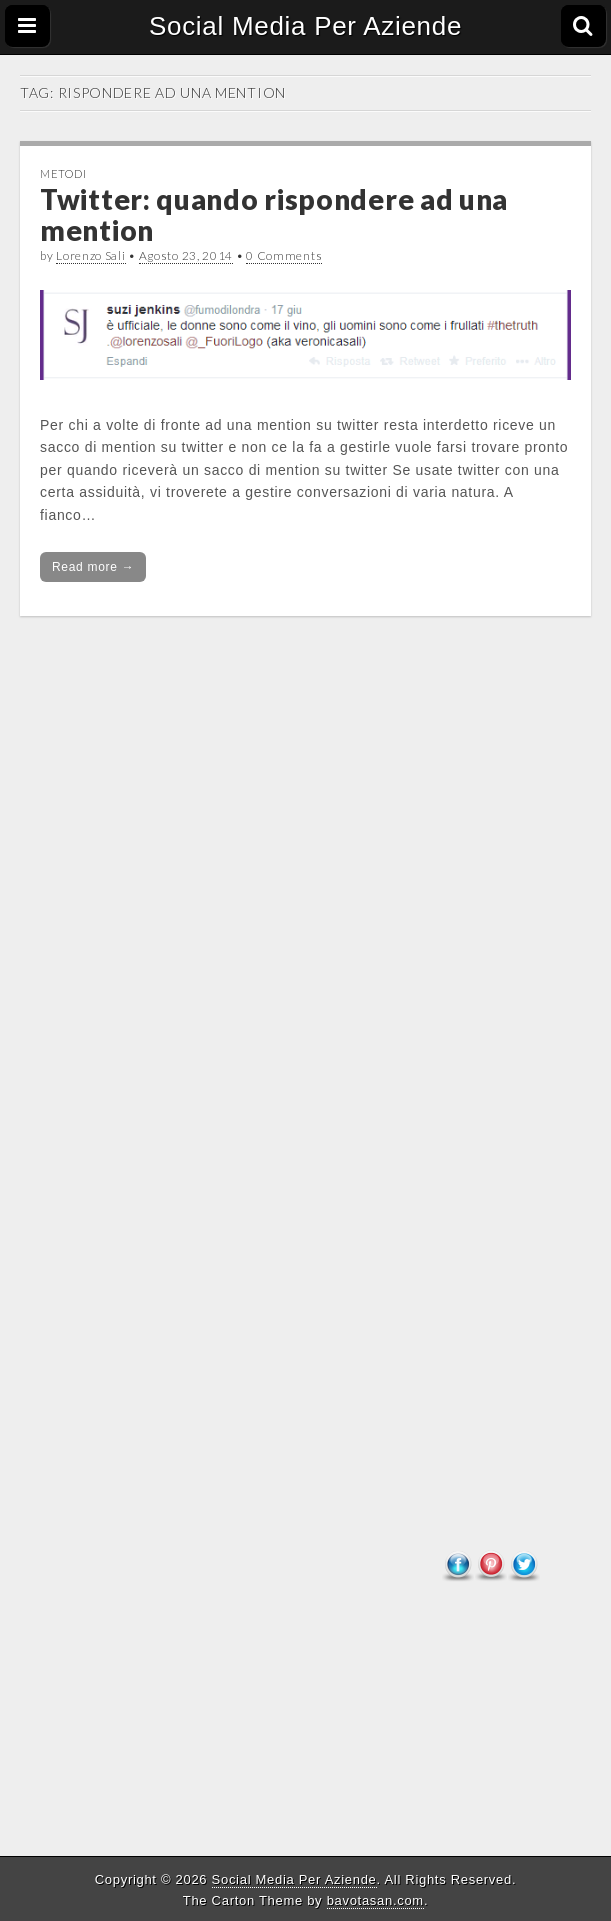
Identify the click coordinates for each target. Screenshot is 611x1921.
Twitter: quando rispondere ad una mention (274, 214)
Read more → (93, 567)
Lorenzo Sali (90, 255)
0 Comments (284, 255)
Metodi (63, 173)
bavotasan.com (375, 1900)
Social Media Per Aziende (305, 26)
